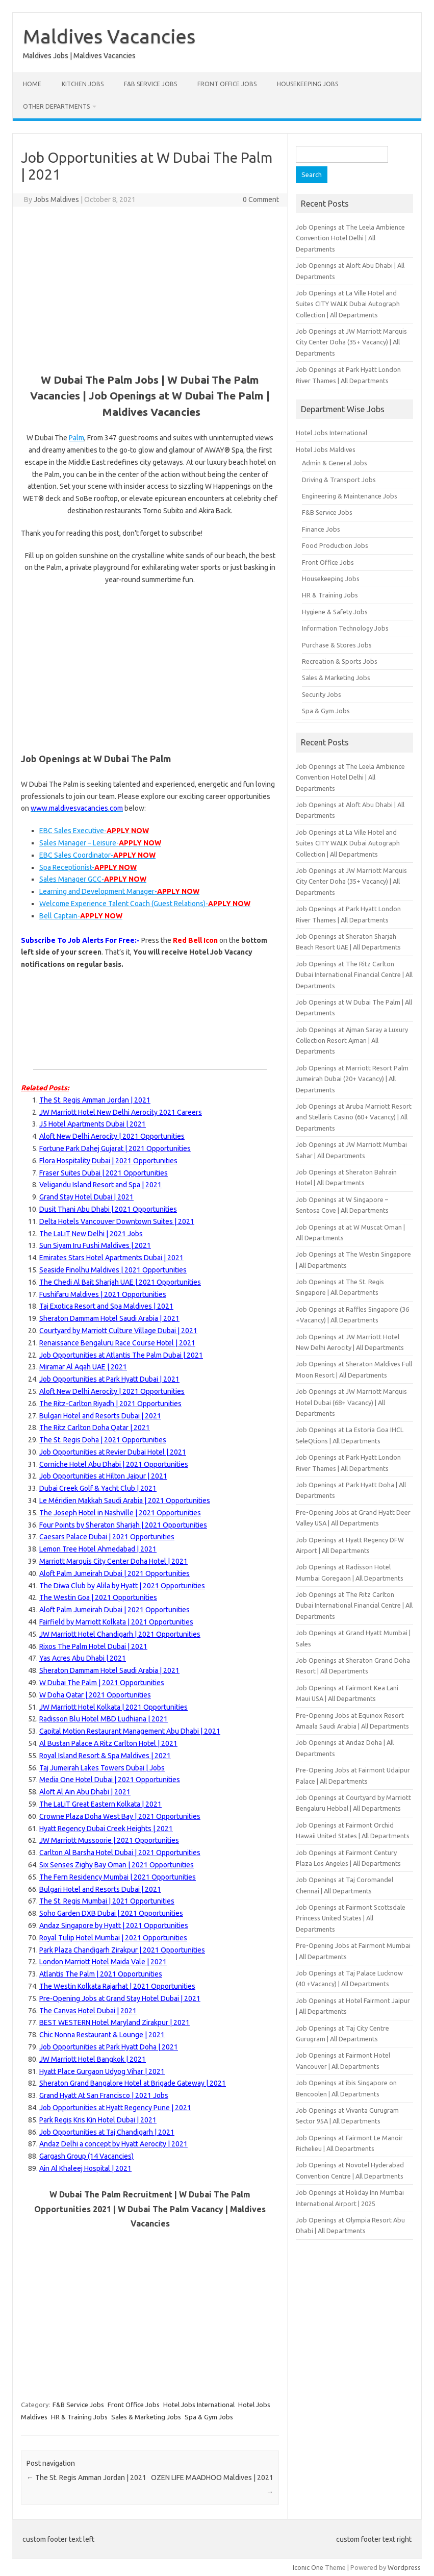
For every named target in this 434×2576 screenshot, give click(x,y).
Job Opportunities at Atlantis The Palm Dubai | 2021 (121, 1355)
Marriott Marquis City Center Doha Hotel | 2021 (113, 1561)
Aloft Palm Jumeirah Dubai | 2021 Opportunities (114, 1573)
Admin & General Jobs (334, 462)
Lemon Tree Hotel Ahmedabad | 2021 (98, 1549)
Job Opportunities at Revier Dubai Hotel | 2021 (112, 1452)
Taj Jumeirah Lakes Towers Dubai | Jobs (102, 1768)
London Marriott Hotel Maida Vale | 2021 (103, 1962)
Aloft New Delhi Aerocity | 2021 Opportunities (112, 1391)
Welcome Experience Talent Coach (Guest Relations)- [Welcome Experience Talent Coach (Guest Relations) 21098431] (144, 903)
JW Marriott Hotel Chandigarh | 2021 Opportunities (119, 1634)
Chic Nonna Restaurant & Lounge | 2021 (102, 2035)
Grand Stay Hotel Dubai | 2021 (86, 1197)
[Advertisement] (150, 288)
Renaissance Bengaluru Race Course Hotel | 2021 (117, 1343)
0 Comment (261, 199)
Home (32, 84)
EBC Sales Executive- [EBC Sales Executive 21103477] (94, 831)
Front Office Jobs (227, 84)
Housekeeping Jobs (307, 84)
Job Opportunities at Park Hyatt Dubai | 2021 (109, 1379)
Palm (76, 438)
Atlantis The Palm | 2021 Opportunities (100, 1974)
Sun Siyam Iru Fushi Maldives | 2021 (95, 1245)
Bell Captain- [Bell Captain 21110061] (80, 916)
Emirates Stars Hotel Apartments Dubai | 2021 (111, 1258)
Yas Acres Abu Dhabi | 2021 (82, 1658)
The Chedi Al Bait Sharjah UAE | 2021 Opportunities (120, 1282)
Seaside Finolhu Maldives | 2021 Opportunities (113, 1270)
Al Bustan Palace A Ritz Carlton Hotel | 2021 (108, 1743)
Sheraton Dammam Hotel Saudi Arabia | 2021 (109, 1318)
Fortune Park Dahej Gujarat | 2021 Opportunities (115, 1148)
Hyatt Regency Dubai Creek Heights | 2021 (106, 1828)
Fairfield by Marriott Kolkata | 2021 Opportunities (116, 1622)
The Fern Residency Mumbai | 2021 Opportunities (117, 1877)
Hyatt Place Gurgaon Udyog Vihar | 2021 (102, 2071)
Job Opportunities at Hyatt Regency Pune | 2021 (115, 2108)
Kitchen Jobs (83, 84)
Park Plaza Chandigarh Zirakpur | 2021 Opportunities (122, 1950)
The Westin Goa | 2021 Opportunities (98, 1597)
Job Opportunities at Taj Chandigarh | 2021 (106, 2132)
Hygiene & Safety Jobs (335, 611)
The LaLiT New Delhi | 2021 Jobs (91, 1234)
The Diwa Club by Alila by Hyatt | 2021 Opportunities (122, 1586)
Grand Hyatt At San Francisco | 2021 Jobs (103, 2095)
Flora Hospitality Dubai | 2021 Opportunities (108, 1161)
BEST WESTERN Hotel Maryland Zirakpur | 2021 (114, 2022)
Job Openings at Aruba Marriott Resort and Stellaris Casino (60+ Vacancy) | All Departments (354, 1117)
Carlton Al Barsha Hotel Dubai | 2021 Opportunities (119, 1852)
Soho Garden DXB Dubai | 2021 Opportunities (111, 1913)
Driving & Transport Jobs (339, 479)
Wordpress (404, 2567)
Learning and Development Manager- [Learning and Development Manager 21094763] (119, 891)
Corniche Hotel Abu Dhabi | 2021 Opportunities (113, 1464)
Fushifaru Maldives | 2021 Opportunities (102, 1294)
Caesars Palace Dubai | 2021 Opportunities (106, 1537)
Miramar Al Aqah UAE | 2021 (83, 1367)
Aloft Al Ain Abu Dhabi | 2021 (85, 1792)
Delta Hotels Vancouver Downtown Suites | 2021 (116, 1221)
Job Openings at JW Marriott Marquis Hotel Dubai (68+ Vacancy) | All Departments (351, 1402)
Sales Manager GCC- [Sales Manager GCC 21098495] (92, 879)
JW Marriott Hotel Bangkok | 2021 (92, 2059)
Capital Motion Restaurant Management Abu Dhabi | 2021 (129, 1731)
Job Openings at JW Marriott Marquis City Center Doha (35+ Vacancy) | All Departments (351, 342)
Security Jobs (321, 694)
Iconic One (308, 2567)
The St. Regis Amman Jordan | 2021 (94, 1100)
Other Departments (56, 106)
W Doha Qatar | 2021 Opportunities (95, 1695)
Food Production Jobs (335, 545)
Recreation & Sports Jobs (339, 661)
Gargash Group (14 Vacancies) (86, 2156)
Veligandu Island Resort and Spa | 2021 (100, 1185)
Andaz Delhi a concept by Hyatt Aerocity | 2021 (113, 2144)
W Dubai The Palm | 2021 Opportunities (101, 1683)
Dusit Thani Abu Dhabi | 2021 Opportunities (108, 1209)
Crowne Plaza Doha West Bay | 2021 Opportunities (119, 1816)
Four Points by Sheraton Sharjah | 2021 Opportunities (123, 1525)
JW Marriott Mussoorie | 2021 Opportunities (109, 1840)
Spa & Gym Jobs (209, 2416)
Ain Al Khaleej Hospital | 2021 (85, 2168)
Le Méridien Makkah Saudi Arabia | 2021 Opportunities (124, 1500)
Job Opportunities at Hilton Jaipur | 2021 (103, 1476)
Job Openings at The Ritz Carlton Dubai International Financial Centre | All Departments (354, 974)
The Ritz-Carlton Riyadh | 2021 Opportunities (110, 1403)
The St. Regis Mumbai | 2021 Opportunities (106, 1901)
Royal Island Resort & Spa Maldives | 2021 (105, 1756)
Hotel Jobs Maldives (325, 449)
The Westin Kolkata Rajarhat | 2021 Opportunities (117, 1986)
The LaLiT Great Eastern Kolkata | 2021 (100, 1804)
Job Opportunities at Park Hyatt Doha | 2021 (108, 2047)
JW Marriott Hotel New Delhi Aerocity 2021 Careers (120, 1112)
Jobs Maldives (56, 199)
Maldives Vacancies (109, 36)
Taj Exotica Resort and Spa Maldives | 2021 (106, 1306)
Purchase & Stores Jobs (337, 644)
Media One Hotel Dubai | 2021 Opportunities (109, 1779)
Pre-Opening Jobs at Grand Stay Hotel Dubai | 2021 (119, 1998)
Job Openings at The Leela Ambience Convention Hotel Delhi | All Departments (350, 238)
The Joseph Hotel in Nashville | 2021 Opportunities (120, 1513)
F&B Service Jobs (150, 84)
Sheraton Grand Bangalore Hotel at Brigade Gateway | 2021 (132, 2083)
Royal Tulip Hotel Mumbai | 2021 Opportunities (113, 1938)
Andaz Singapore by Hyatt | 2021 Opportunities (113, 1925)
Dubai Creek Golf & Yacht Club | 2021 (98, 1488)
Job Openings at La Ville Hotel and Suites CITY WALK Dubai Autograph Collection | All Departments (348, 303)
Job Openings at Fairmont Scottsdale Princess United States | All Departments (350, 1918)
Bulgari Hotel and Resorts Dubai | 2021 (100, 1416)
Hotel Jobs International (199, 2404)
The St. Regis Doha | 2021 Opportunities (102, 1440)
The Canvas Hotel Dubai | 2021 (88, 2011)
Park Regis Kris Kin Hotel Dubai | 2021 (98, 2120)
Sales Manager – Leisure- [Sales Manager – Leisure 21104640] (100, 843)
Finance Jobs (321, 529)
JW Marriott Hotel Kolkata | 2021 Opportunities (113, 1707)
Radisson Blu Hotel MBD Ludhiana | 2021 (103, 1719)
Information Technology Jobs (345, 628)
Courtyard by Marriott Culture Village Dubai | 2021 (118, 1331)
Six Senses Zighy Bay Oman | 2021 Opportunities (116, 1865)
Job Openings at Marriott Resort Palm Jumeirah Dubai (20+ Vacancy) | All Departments (352, 1078)
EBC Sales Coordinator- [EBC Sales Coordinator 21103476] (97, 855)
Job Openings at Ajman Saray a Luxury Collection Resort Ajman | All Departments (352, 1040)
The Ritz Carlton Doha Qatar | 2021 (94, 1427)
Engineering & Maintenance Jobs (349, 495)
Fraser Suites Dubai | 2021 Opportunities (103, 1173)
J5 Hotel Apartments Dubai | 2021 (92, 1124)
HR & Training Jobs (79, 2416)
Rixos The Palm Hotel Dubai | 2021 (93, 1646)
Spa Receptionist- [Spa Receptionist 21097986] (88, 867)
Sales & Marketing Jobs (146, 2416)
